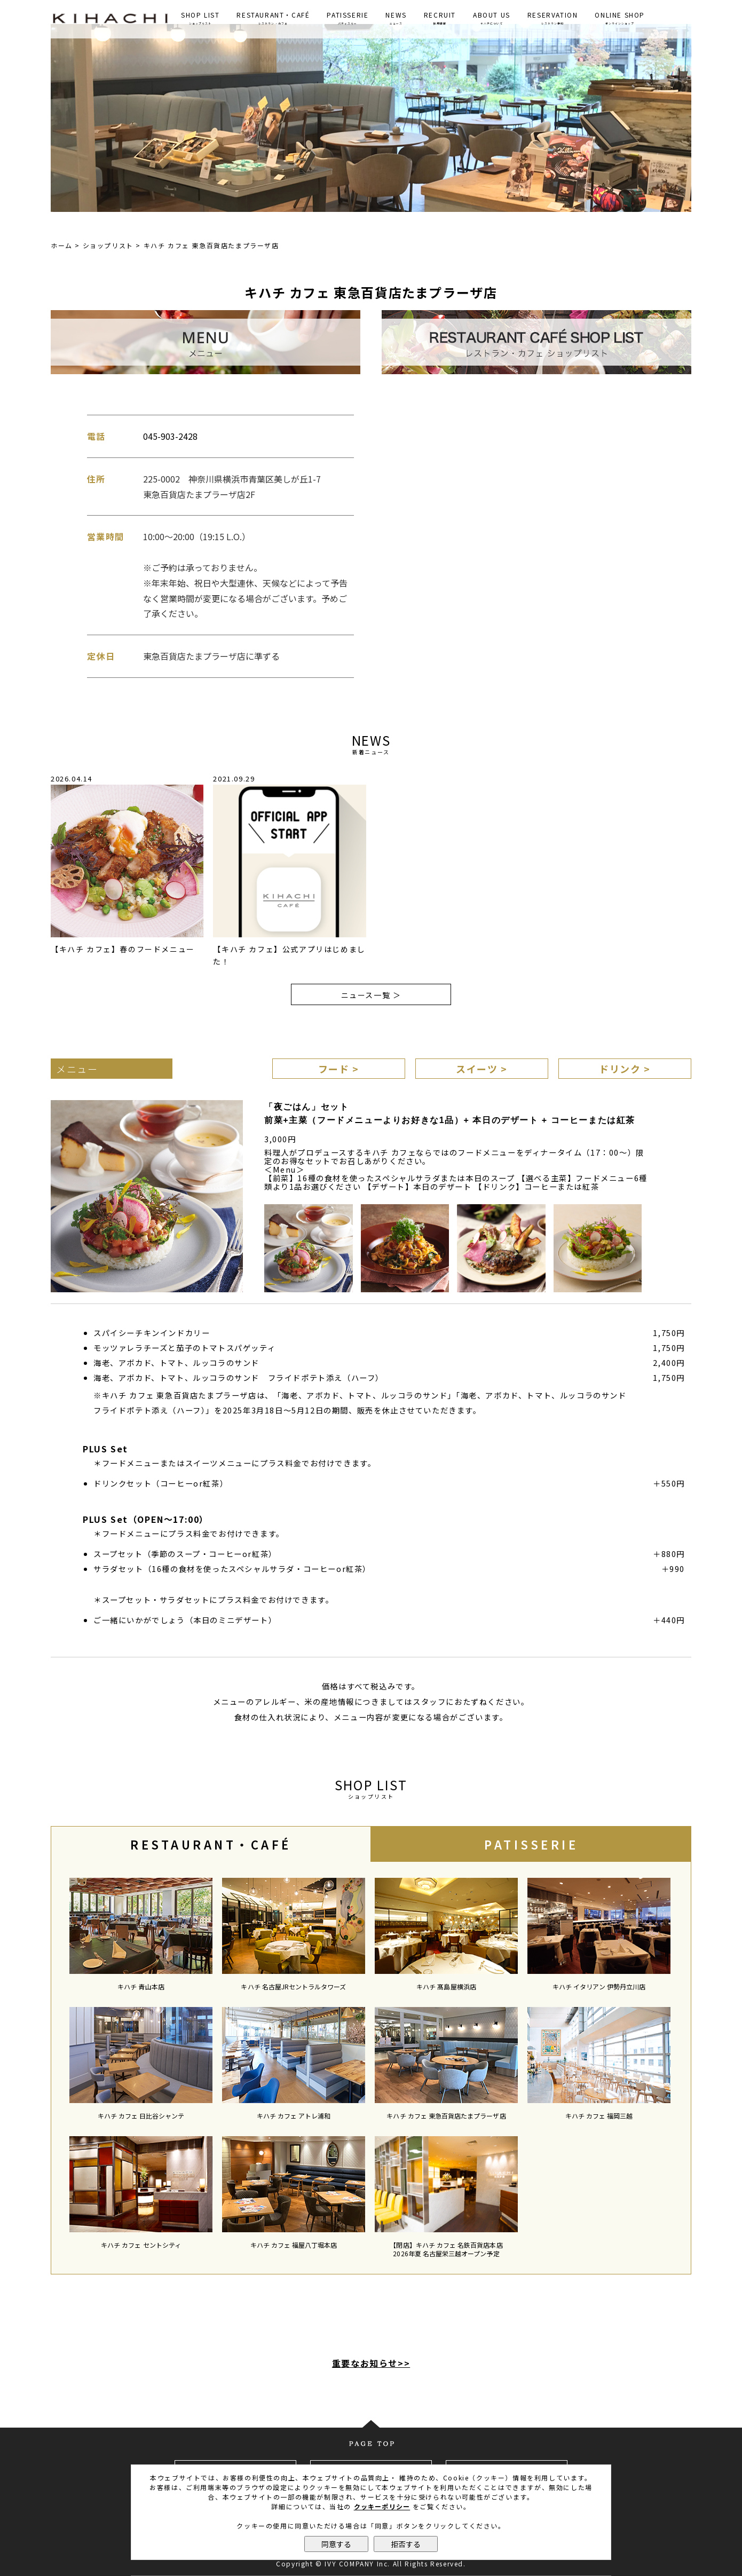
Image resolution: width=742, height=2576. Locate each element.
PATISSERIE (347, 18)
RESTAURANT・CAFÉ (273, 18)
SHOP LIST (200, 18)
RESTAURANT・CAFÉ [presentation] (210, 1844)
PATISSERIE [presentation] (531, 1844)
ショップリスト (108, 245)
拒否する (406, 2544)
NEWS (395, 18)
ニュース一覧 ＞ (371, 995)
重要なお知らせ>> (371, 2363)
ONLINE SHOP (620, 18)
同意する (336, 2544)
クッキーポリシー (382, 2506)
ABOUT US (491, 18)
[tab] (211, 1844)
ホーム (62, 245)
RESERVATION (552, 18)
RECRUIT (440, 18)
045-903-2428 (170, 436)
